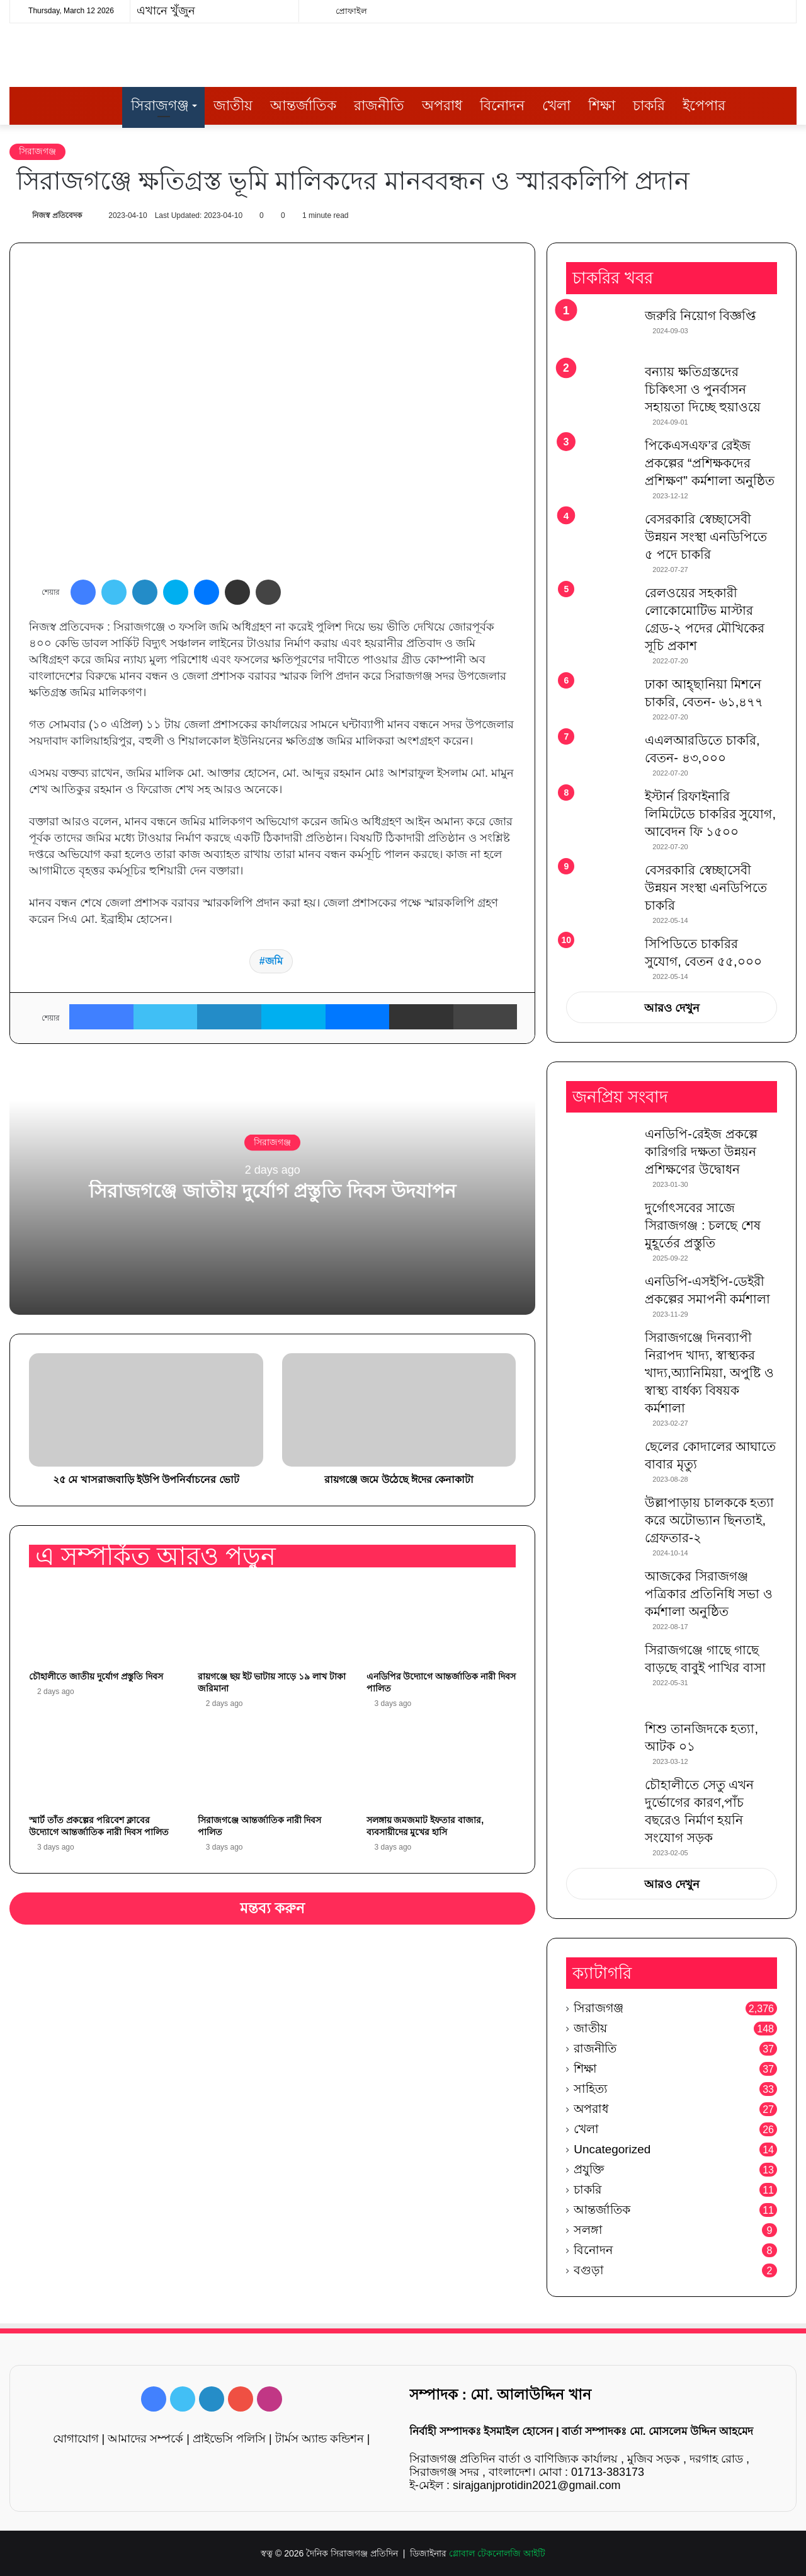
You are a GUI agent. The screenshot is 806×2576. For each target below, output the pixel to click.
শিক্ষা (601, 105)
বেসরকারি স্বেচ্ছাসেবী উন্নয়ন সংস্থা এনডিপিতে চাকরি (706, 887)
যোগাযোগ (76, 2438)
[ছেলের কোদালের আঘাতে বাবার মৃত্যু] (600, 1461)
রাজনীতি (379, 105)
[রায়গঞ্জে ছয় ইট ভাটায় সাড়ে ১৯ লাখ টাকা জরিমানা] (273, 1622)
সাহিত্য (591, 2088)
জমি (274, 961)
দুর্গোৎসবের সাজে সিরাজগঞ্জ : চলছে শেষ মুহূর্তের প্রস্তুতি (702, 1225)
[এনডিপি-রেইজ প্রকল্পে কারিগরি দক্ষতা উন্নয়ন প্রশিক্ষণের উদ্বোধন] (600, 1148)
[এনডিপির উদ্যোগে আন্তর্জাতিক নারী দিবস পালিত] (441, 1622)
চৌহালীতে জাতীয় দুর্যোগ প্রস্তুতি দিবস (96, 1676)
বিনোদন (502, 105)
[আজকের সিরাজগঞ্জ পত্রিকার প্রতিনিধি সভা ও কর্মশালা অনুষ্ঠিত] (600, 1591)
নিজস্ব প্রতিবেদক (56, 215)
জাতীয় (233, 105)
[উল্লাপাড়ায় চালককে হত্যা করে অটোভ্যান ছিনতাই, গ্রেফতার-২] (600, 1517)
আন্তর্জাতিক (303, 105)
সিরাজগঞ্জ (160, 105)
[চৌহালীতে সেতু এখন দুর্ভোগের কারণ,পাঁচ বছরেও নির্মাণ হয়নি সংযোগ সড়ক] (600, 1799)
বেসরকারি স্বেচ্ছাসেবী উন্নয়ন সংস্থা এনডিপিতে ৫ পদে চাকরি (706, 536)
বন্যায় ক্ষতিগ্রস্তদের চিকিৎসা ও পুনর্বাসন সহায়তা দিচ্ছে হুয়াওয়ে (703, 389)
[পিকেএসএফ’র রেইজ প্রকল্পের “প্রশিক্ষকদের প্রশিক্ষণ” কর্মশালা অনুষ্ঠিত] (600, 460)
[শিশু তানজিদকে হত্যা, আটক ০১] (600, 1743)
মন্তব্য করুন (272, 1908)
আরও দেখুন (672, 1008)
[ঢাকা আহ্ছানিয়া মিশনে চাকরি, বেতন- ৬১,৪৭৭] (600, 699)
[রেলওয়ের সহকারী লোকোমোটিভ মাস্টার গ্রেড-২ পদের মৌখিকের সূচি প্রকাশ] (600, 607)
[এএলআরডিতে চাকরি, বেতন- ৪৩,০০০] (600, 755)
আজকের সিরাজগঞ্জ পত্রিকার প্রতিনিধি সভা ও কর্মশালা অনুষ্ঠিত (709, 1593)
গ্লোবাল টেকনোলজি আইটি (497, 2553)
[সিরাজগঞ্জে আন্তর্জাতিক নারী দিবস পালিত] (273, 1765)
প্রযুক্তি (589, 2169)
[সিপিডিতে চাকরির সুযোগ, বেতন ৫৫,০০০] (600, 953)
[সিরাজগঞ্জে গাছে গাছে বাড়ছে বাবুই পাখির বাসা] (600, 1676)
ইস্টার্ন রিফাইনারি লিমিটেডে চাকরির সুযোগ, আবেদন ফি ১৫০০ (710, 814)
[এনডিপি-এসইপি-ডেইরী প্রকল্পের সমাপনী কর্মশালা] (600, 1296)
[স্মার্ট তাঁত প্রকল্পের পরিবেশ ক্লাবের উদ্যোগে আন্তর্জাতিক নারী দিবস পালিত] (104, 1765)
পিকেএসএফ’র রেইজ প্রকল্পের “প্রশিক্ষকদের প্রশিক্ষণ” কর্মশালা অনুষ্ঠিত (710, 463)
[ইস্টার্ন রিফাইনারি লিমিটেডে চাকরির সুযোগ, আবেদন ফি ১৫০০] (600, 811)
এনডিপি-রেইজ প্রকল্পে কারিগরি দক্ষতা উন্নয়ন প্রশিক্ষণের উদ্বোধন (701, 1151)
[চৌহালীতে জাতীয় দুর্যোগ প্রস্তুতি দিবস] (104, 1622)
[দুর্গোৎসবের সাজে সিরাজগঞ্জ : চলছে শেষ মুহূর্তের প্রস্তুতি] (600, 1222)
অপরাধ (442, 105)
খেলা (556, 105)
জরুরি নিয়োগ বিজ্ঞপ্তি (700, 316)
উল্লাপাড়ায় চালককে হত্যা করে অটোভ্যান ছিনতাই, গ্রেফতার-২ (709, 1520)
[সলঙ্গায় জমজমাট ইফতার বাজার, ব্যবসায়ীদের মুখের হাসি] (441, 1765)
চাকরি (649, 105)
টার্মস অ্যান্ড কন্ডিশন (319, 2438)
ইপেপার (704, 105)
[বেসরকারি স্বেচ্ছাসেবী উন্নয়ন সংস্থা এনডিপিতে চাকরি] (600, 887)
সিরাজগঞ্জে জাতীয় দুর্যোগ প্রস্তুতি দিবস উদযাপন (272, 1190)
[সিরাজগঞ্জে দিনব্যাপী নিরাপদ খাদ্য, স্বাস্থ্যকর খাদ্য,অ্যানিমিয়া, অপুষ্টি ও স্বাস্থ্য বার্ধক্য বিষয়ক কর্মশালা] (600, 1352)
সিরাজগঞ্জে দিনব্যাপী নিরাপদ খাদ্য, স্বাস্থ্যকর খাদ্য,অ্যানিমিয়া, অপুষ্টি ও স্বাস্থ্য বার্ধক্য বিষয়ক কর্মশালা (709, 1373)
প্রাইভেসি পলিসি (229, 2438)
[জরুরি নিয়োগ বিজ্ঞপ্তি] (600, 330)
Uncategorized (612, 2149)
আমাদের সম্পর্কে (145, 2438)
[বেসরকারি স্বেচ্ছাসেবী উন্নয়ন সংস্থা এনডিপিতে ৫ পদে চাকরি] (600, 536)
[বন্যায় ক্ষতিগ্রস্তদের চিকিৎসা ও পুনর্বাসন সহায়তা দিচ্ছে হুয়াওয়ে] (600, 386)
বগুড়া (589, 2270)
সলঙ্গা (588, 2229)
